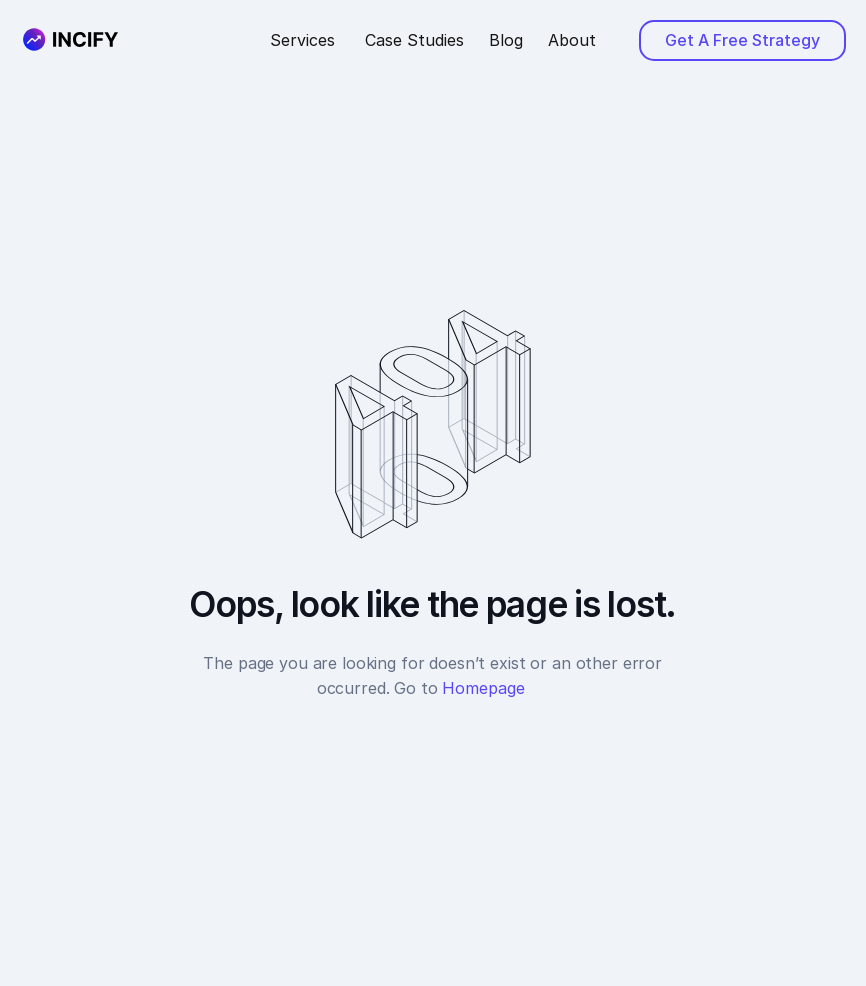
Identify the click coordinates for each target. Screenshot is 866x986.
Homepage (495, 688)
